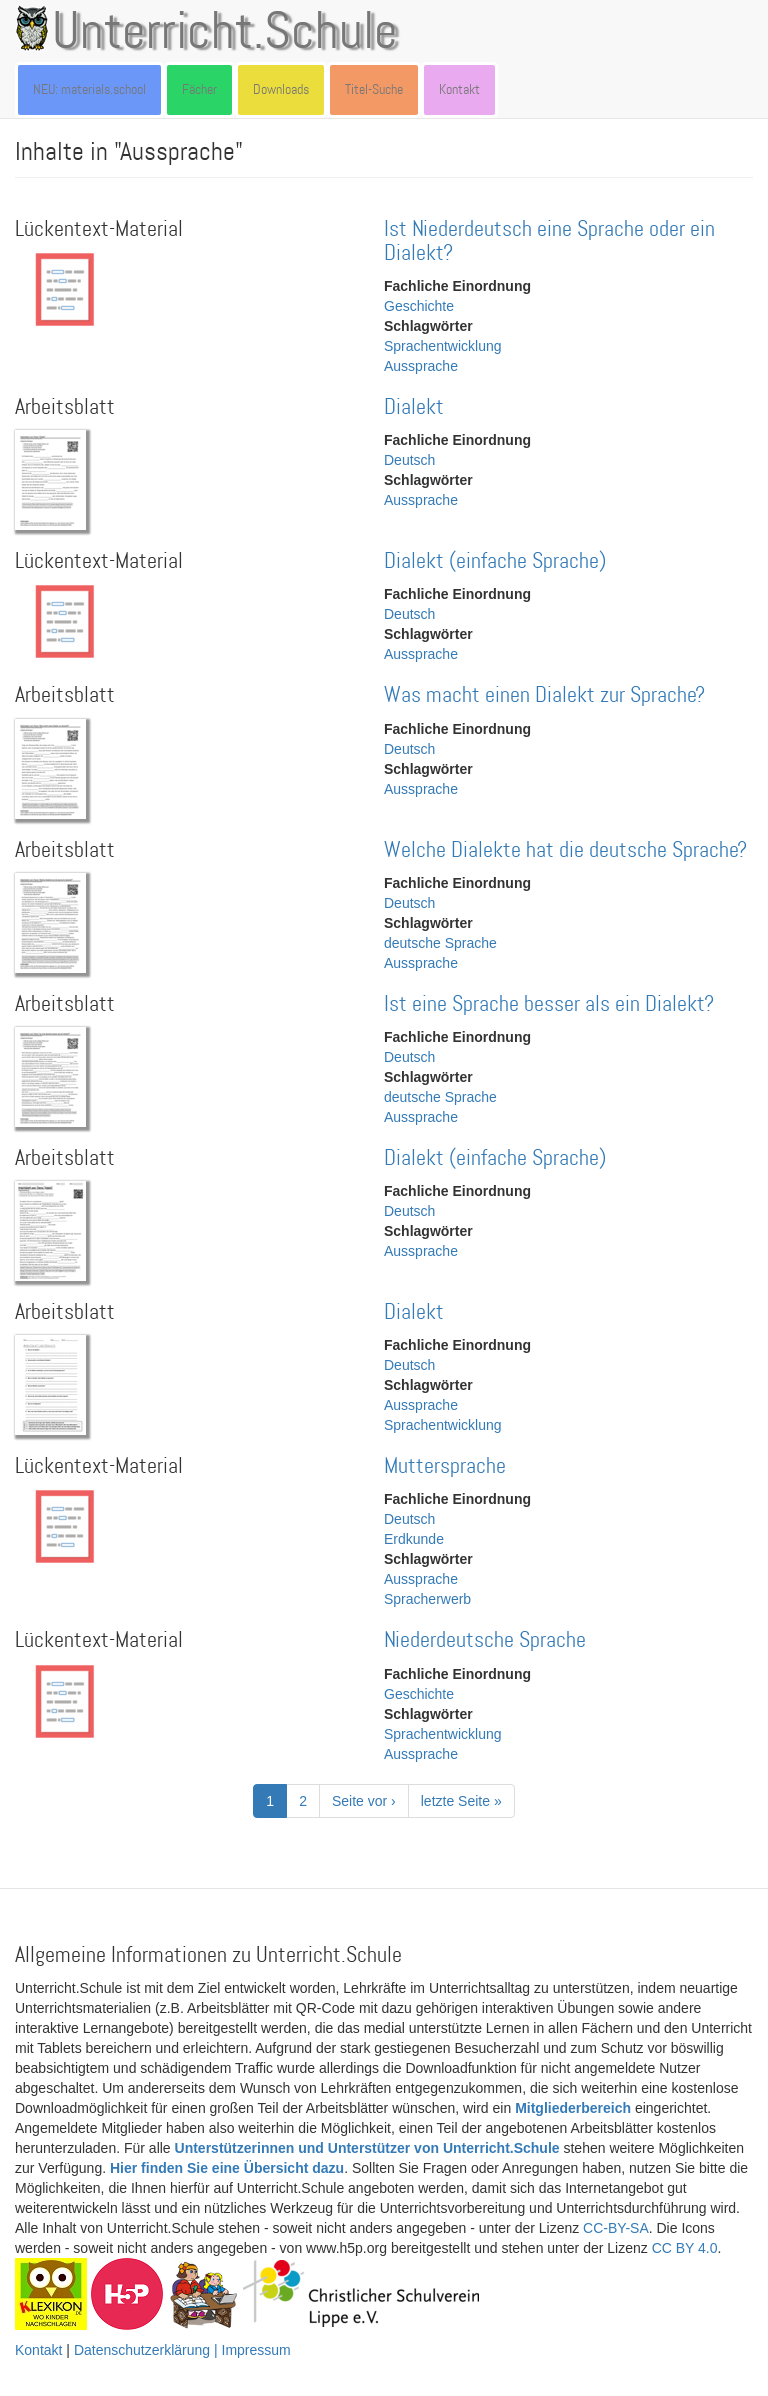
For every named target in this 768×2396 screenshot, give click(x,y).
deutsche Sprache (440, 943)
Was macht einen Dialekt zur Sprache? (544, 695)
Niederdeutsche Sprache (485, 1640)
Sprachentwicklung (443, 346)
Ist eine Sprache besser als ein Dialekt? (549, 1004)
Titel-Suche (374, 89)
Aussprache (421, 366)
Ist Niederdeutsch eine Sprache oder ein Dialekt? (549, 241)
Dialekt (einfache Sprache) (495, 561)
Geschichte (419, 306)
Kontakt (459, 89)
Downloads (281, 89)
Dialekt (414, 407)
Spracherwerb (427, 1599)
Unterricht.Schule (225, 33)
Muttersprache (445, 1466)
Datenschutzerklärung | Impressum (182, 2350)
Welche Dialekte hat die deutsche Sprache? (565, 850)
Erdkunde (414, 1539)
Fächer (199, 89)
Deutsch (409, 460)
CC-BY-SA (616, 2228)
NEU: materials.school (89, 89)
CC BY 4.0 (685, 2248)
